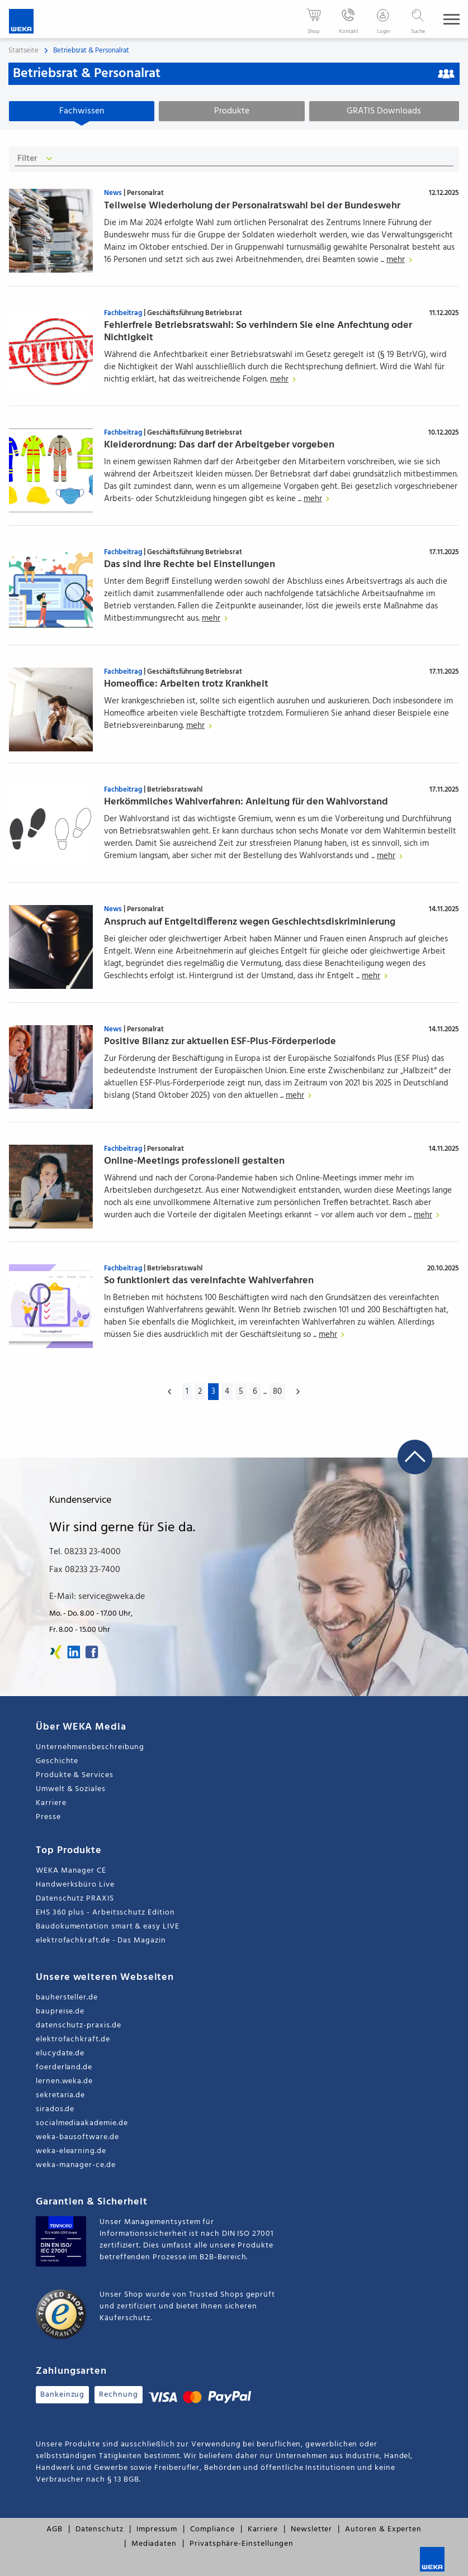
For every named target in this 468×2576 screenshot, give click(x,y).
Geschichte (57, 1762)
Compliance (212, 2529)
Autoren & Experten (383, 2529)
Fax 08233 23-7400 (84, 1570)
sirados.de (55, 2110)
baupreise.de (60, 2012)
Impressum (156, 2529)
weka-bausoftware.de (77, 2138)
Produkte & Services (75, 1776)
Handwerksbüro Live (75, 1885)
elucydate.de (60, 2054)
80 (277, 1392)
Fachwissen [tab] (82, 111)
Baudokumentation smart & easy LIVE (107, 1927)
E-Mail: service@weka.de (97, 1597)
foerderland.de (64, 2068)
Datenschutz (99, 2529)
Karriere (51, 1804)
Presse (48, 1817)
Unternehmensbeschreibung (90, 1748)
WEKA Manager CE (71, 1871)
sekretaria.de (60, 2096)
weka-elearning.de (71, 2152)
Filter (36, 159)
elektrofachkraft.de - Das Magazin (101, 1941)
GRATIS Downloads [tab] (384, 111)
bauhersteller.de (67, 1998)
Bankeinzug (62, 2395)
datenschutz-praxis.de (78, 2026)
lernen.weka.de (64, 2082)
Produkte (231, 111)
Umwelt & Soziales (71, 1790)
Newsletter (311, 2529)
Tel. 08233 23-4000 (85, 1552)
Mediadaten (154, 2543)
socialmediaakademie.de (81, 2124)
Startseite (23, 50)
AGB (54, 2529)
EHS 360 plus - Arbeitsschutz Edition (105, 1913)
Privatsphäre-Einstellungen (242, 2543)
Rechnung (118, 2395)
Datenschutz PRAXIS (75, 1899)
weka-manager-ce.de (76, 2166)
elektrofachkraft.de (73, 2040)
